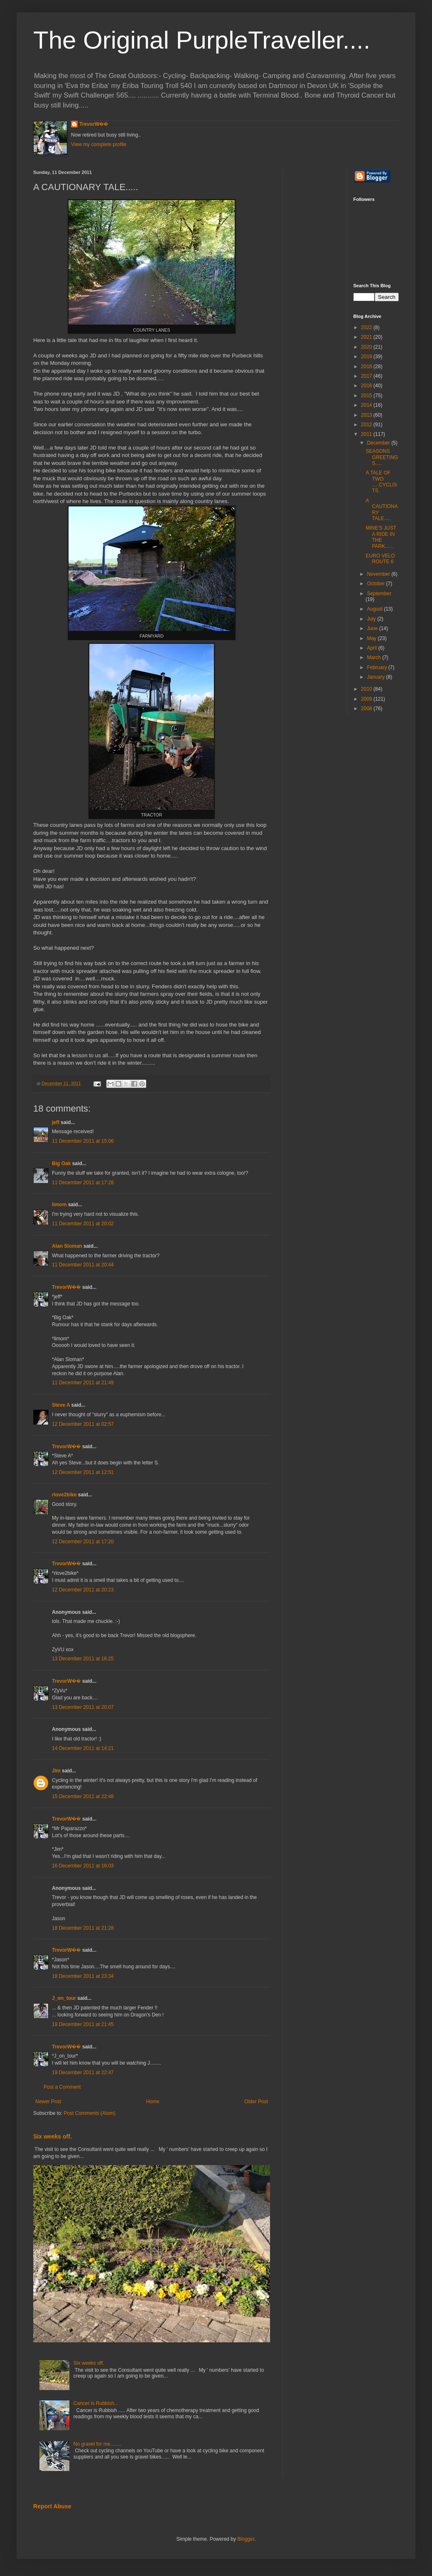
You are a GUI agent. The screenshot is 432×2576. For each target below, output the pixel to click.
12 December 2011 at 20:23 (83, 1590)
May (372, 638)
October (376, 584)
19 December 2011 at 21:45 (83, 2024)
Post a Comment (62, 2087)
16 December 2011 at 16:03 (83, 1866)
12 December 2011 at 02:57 (83, 1424)
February (377, 667)
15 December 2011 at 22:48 (83, 1796)
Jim (56, 1771)
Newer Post (48, 2101)
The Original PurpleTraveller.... (201, 40)
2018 (367, 366)
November (379, 574)
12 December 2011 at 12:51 (83, 1472)
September (379, 593)
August (375, 609)
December (379, 443)
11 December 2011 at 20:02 (83, 1224)
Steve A (61, 1405)
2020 (367, 347)
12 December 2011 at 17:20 (83, 1542)
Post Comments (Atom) (89, 2113)
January (376, 677)
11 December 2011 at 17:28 (83, 1182)
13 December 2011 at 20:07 (83, 1707)
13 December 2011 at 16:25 (83, 1659)
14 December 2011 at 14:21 (83, 1748)
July (372, 619)
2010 (367, 689)
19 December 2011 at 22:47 (83, 2072)
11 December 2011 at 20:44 (83, 1265)
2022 (367, 327)
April (372, 648)
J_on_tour (64, 1998)
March (374, 657)
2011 (367, 434)
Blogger (245, 2539)
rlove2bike (64, 1495)
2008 (367, 708)
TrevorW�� (93, 124)
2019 (367, 356)
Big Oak (61, 1163)
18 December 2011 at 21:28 (83, 1928)
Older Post (256, 2101)
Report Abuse (52, 2506)
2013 (367, 415)
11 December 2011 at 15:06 (83, 1141)
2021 (367, 337)
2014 (367, 405)
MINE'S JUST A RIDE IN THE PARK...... (381, 537)
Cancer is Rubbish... (96, 2403)
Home (153, 2101)
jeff (55, 1122)
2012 (367, 425)
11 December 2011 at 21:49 (83, 1383)
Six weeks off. (52, 2136)
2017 (367, 376)
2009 (367, 699)
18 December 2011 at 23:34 (83, 1976)
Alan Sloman (67, 1246)
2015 (367, 395)
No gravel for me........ (97, 2444)
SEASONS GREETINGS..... (382, 457)
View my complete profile (98, 144)
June (373, 628)
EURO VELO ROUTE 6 (380, 559)
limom (59, 1204)
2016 (367, 386)
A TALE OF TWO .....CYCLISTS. (381, 482)
